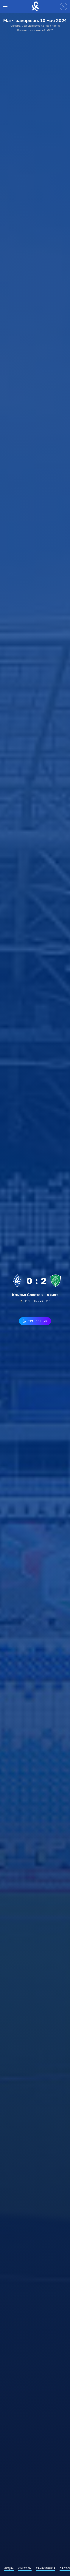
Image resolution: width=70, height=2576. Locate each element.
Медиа (9, 2568)
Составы (25, 2568)
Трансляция (38, 1321)
